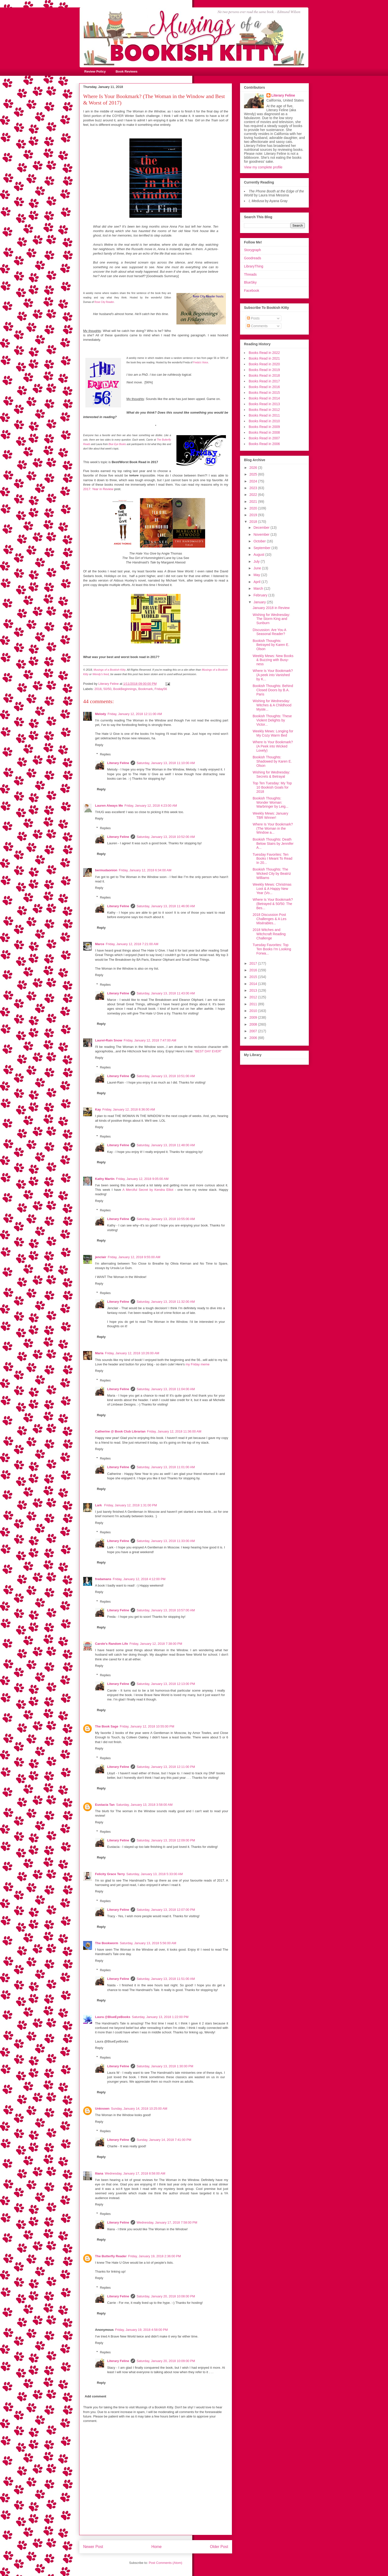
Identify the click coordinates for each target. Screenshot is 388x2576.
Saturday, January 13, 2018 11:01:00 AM (166, 1467)
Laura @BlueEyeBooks (112, 2017)
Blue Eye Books (117, 444)
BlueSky (250, 282)
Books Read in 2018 (264, 375)
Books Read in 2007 (264, 438)
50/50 (107, 689)
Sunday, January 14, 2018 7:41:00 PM (164, 2140)
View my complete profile (263, 167)
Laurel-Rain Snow (108, 1040)
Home (156, 2547)
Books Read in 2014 (264, 398)
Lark (99, 1505)
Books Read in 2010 (264, 421)
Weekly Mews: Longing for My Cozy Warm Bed (273, 733)
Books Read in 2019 (264, 370)
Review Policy (95, 71)
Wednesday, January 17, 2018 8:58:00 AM (135, 2173)
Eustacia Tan (105, 1804)
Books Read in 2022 (264, 353)
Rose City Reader (104, 302)
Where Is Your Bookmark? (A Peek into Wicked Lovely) (273, 746)
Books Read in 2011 (264, 415)
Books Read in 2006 (264, 444)
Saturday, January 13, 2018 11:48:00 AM (166, 1145)
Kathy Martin (105, 1179)
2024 (253, 481)
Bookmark (145, 689)
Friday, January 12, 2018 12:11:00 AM (135, 714)
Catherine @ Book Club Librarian (120, 1431)
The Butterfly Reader (111, 2256)
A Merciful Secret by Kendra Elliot (147, 1190)
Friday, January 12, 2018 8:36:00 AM (128, 1109)
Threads (250, 274)
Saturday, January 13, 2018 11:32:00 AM (166, 1301)
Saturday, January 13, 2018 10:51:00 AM (166, 1076)
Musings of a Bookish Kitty (109, 669)
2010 (253, 1011)
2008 (253, 1024)
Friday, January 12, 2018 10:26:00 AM (132, 1353)
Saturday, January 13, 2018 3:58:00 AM (144, 1804)
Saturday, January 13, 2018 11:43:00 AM (166, 993)
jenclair (100, 1257)
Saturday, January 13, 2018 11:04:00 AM (166, 1389)
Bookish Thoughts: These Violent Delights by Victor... (272, 720)
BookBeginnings (124, 689)
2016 (253, 970)
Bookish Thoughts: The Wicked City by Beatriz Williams (272, 873)
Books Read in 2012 (264, 410)
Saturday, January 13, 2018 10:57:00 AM (166, 1610)
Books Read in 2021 (264, 358)
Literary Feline (118, 763)
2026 (253, 468)
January (260, 602)
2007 (253, 1031)
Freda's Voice (200, 362)
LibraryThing (253, 266)
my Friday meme (198, 1364)
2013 (253, 990)
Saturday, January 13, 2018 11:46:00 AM (166, 906)
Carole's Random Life (111, 1644)
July (257, 561)
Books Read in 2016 (264, 387)
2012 (253, 997)
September (262, 548)
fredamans (103, 1579)
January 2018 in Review (271, 608)
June (257, 568)
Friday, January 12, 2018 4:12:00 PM (139, 1579)
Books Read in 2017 (264, 381)
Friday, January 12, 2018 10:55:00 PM (147, 1726)
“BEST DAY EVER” (208, 1051)
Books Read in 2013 (264, 404)
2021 (253, 502)
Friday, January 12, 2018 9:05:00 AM (142, 1179)
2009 (253, 1017)
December (261, 528)
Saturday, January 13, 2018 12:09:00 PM (166, 1840)
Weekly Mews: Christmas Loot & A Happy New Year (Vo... (272, 888)
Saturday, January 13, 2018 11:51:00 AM (166, 1979)
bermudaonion (106, 870)
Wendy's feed (100, 674)
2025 (253, 474)
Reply (99, 745)
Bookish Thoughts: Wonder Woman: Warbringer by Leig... (270, 802)
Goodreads (252, 258)
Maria (99, 1353)
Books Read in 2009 (264, 427)
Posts (253, 318)
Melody (100, 714)
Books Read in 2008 (264, 432)
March (258, 588)
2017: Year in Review (98, 489)
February (260, 595)
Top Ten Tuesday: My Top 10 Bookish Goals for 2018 (272, 787)
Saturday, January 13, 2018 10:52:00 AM (166, 837)
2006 (253, 1038)
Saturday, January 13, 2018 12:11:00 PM (166, 1767)
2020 (253, 508)
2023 (253, 488)
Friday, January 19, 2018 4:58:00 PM (141, 2330)
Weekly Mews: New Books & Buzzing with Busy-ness (273, 660)
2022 (253, 495)
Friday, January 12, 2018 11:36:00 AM (174, 1431)
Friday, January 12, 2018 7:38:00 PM (155, 1644)
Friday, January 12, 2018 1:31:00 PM (130, 1505)
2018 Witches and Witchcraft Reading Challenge (269, 934)
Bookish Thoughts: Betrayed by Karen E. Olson (271, 645)
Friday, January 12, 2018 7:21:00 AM (132, 944)
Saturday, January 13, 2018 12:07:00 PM (166, 1910)
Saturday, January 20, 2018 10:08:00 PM (166, 2296)
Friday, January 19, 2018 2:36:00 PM (154, 2256)
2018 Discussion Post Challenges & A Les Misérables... (269, 919)
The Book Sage (106, 1726)
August (259, 555)
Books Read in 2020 (264, 364)
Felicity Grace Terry (110, 1874)
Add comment (95, 2396)
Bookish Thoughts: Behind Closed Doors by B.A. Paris (273, 690)
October (260, 541)
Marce (99, 944)
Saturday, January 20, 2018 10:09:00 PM (166, 2361)
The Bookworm (106, 1943)
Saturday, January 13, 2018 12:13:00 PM (166, 1684)
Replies (105, 754)
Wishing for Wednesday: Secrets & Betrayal (271, 774)
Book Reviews (126, 71)
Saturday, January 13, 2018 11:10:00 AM (166, 763)
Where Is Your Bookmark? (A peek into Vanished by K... (273, 675)
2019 (253, 515)
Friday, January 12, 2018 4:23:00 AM (150, 805)
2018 (98, 689)
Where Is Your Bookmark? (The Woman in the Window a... (273, 828)
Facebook (251, 290)
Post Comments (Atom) (165, 2563)
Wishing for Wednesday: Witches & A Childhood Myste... (272, 705)
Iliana (99, 2173)
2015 (253, 977)
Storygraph (252, 250)
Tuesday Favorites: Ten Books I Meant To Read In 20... (272, 858)
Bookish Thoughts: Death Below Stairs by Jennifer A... (273, 843)
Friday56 (160, 689)
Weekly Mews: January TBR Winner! (270, 815)
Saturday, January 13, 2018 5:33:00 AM (154, 1874)
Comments (257, 326)
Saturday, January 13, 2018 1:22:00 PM (160, 2017)
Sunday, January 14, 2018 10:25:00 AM (139, 2108)
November (261, 534)
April (257, 582)
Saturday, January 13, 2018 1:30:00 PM (165, 2066)
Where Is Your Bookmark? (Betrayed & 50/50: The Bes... (273, 904)
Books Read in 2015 (264, 393)
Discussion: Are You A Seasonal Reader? (269, 632)
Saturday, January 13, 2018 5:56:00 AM (148, 1943)
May (257, 575)
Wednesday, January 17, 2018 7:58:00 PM (167, 2222)
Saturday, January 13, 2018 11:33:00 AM (166, 1541)
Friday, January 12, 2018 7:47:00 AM (150, 1040)
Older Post (219, 2547)
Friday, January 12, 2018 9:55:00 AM (134, 1257)
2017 (253, 963)
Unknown (102, 2108)
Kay (98, 1109)
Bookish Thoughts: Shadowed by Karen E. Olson (272, 761)
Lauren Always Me (109, 805)
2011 (253, 1004)
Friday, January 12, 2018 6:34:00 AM (145, 870)
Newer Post (93, 2547)
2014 (253, 984)
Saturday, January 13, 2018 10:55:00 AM (166, 1219)
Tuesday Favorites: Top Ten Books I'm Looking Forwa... (272, 949)
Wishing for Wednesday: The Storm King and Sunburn (271, 619)
